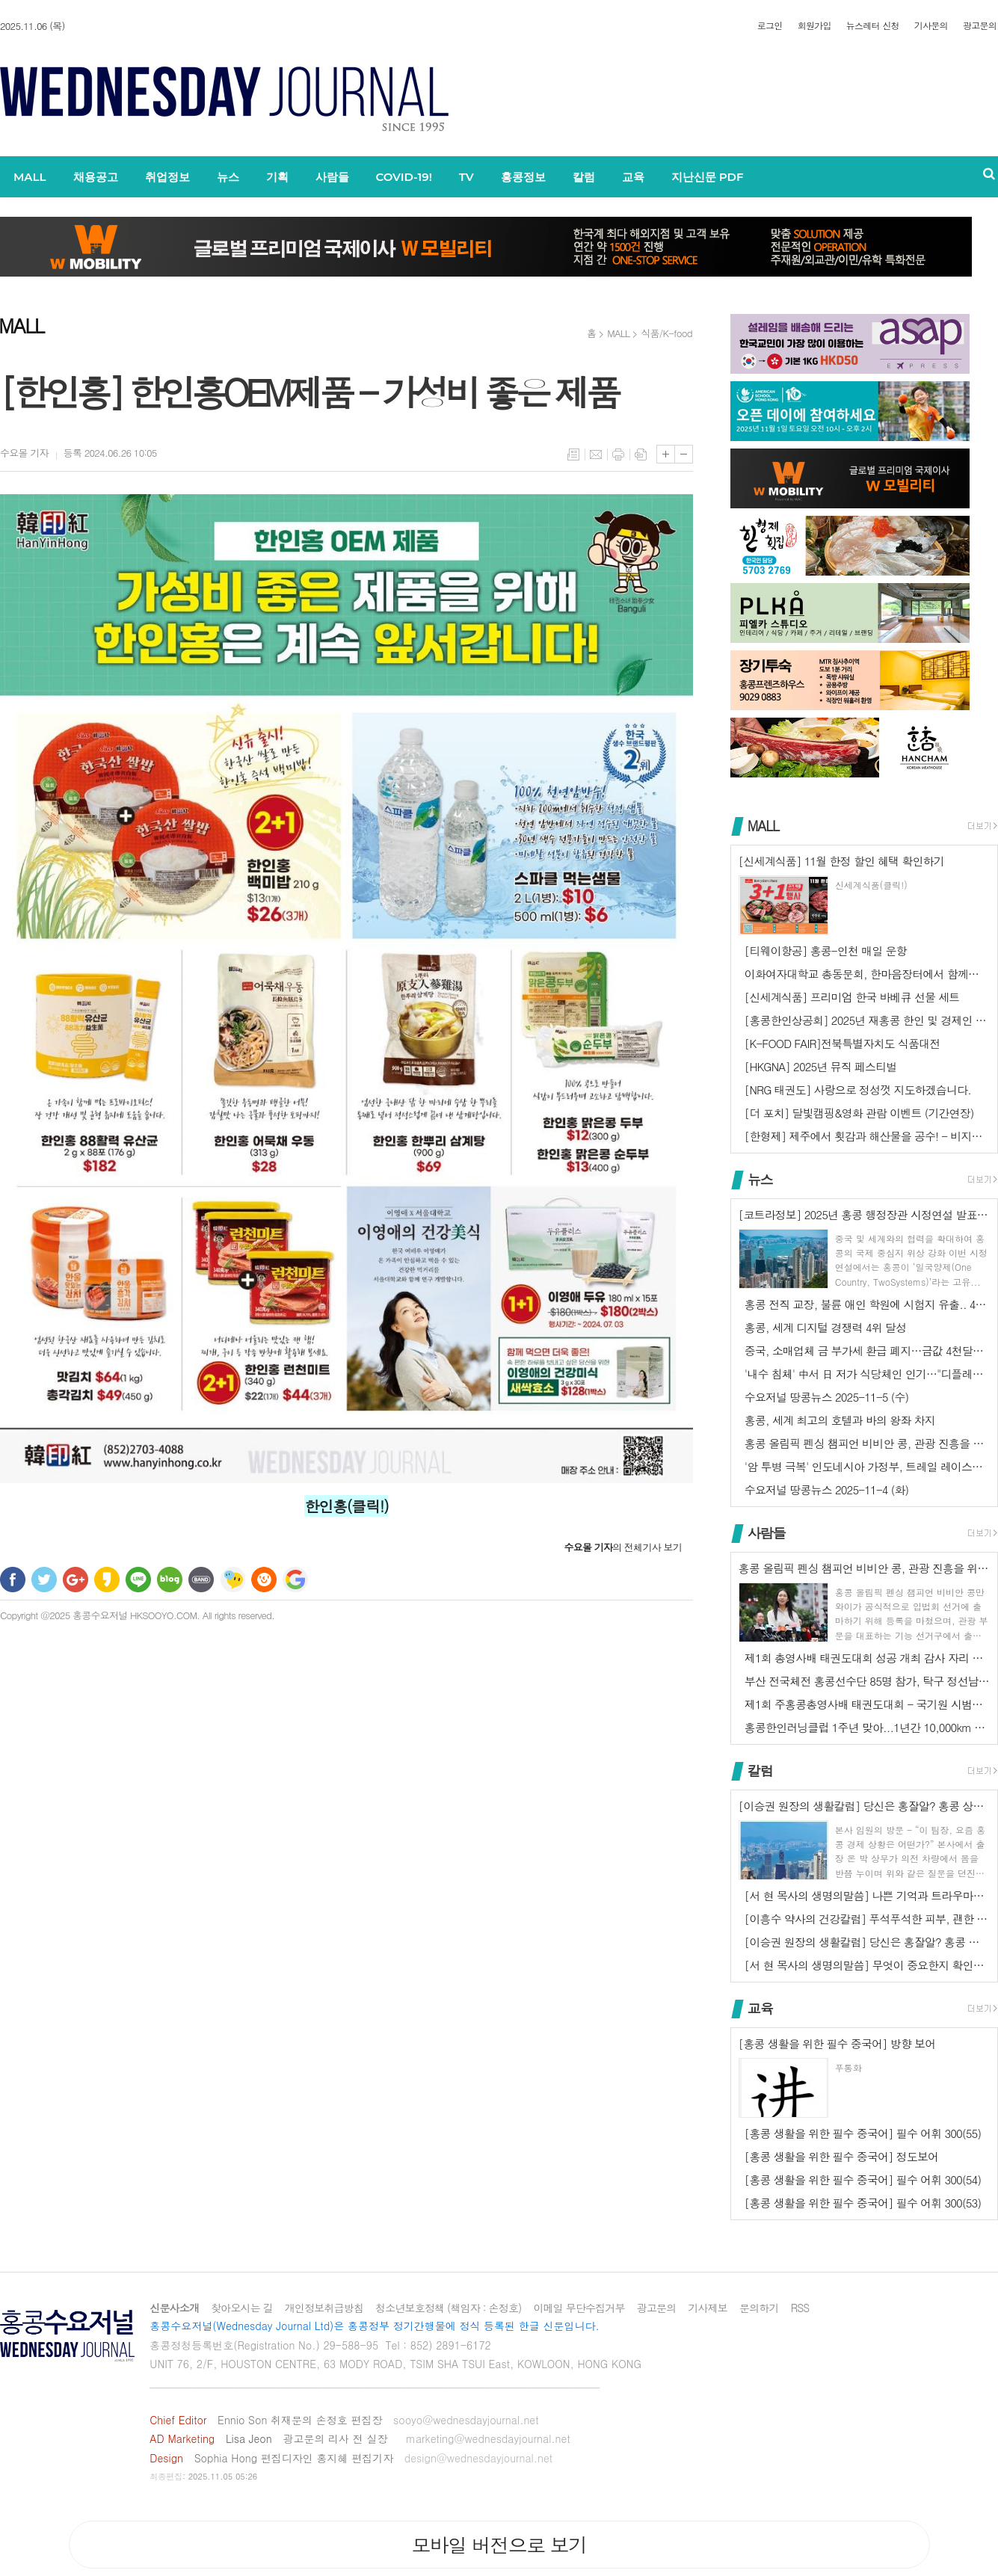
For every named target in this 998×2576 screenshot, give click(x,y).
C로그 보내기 (264, 1579)
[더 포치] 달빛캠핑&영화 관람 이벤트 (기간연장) (859, 1113)
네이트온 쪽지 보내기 (232, 1579)
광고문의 (980, 25)
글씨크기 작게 (683, 454)
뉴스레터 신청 (872, 25)
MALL (29, 177)
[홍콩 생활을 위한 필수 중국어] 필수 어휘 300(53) (863, 2202)
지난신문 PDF (707, 177)
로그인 (770, 25)
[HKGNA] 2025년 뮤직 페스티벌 (821, 1066)
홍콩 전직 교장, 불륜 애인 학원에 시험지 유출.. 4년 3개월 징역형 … (867, 1304)
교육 (633, 177)
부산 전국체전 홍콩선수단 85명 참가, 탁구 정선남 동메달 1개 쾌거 (867, 1681)
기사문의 (931, 25)
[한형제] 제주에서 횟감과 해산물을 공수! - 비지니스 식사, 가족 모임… (867, 1136)
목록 (573, 454)
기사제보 (707, 2308)
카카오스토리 (107, 1579)
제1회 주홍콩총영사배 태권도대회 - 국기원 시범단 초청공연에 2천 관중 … (867, 1704)
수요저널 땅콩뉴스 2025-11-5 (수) (827, 1397)
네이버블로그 (169, 1579)
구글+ (75, 1579)
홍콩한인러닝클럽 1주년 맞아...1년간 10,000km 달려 (867, 1727)
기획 (277, 177)
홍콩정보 (523, 177)
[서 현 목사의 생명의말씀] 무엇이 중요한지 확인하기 (867, 1965)
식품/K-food (666, 333)
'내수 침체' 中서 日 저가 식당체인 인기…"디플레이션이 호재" (867, 1373)
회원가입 (814, 25)
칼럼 (584, 177)
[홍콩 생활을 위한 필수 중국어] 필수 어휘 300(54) (863, 2179)
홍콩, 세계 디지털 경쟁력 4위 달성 (825, 1327)
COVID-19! (404, 177)
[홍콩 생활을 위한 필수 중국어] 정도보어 (841, 2156)
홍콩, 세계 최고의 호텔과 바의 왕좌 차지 (840, 1420)
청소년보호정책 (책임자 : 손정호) (448, 2308)
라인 (138, 1579)
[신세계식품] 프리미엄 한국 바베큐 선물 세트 (852, 997)
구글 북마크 (295, 1579)
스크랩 (640, 454)
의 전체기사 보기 (623, 1547)
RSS (800, 2308)
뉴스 (228, 177)
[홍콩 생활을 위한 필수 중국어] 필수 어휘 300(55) (863, 2133)
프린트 (618, 454)
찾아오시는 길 (242, 2308)
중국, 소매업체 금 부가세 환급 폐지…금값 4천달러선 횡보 (867, 1350)
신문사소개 (174, 2308)
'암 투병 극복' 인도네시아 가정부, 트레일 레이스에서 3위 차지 (867, 1466)
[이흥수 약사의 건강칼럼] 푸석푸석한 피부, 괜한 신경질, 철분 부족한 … (867, 1918)
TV (466, 177)
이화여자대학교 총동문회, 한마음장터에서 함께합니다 (867, 974)
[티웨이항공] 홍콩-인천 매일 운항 (826, 950)
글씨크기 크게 (665, 454)
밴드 (201, 1579)
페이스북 (12, 1579)
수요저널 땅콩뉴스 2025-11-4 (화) (827, 1489)
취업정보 (167, 177)
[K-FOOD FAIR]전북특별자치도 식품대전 (842, 1043)
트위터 (44, 1579)
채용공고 (95, 177)
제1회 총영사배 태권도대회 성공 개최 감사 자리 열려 (867, 1658)
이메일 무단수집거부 (578, 2308)
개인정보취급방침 (324, 2308)
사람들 (332, 177)
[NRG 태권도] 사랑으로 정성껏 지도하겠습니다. (858, 1089)
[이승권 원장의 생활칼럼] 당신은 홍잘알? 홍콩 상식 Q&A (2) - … (867, 1942)
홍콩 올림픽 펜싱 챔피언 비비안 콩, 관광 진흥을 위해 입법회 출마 (867, 1443)
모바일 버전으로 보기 (498, 2544)
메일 (595, 454)
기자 (24, 453)
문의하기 (759, 2308)
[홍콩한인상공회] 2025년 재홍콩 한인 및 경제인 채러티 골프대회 (867, 1020)
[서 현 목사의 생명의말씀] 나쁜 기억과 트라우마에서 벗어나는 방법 (867, 1895)
